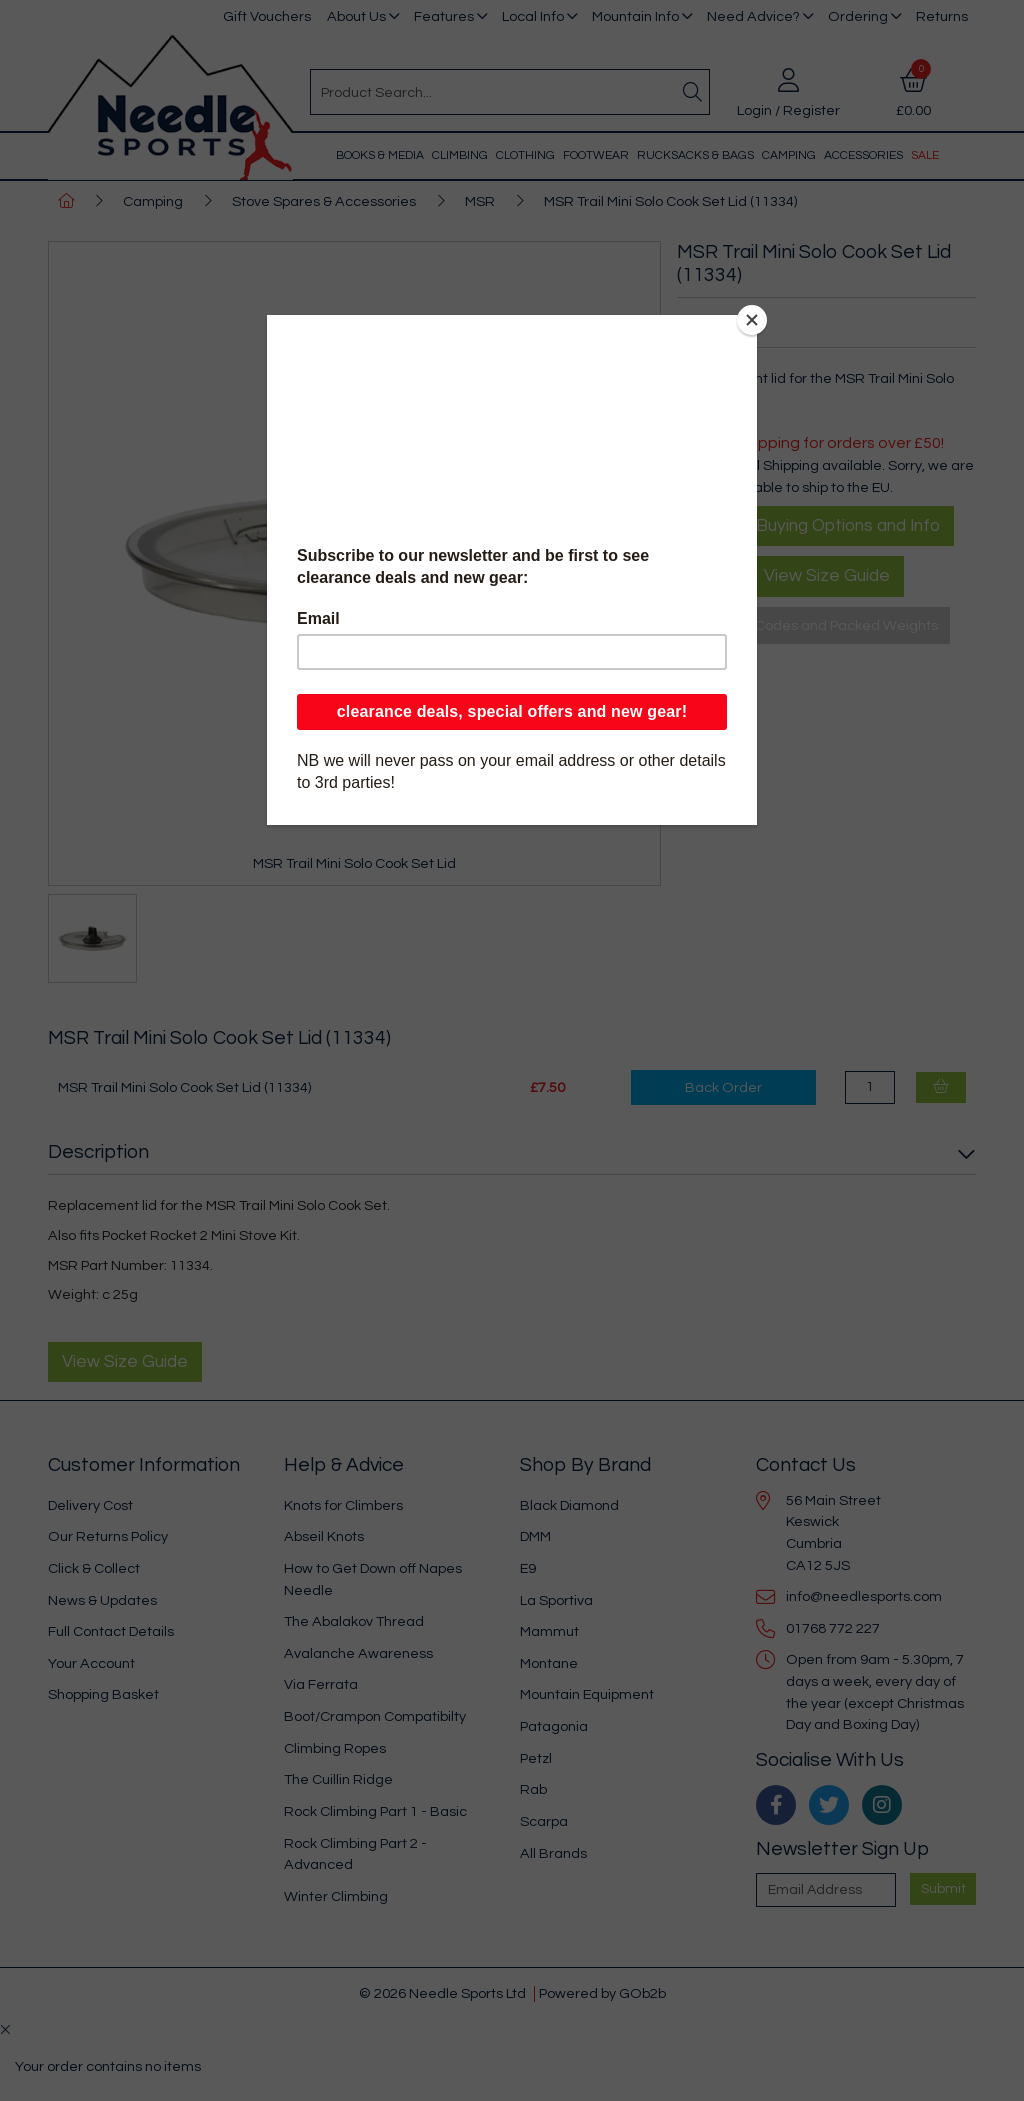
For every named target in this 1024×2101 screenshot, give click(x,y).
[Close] (752, 320)
